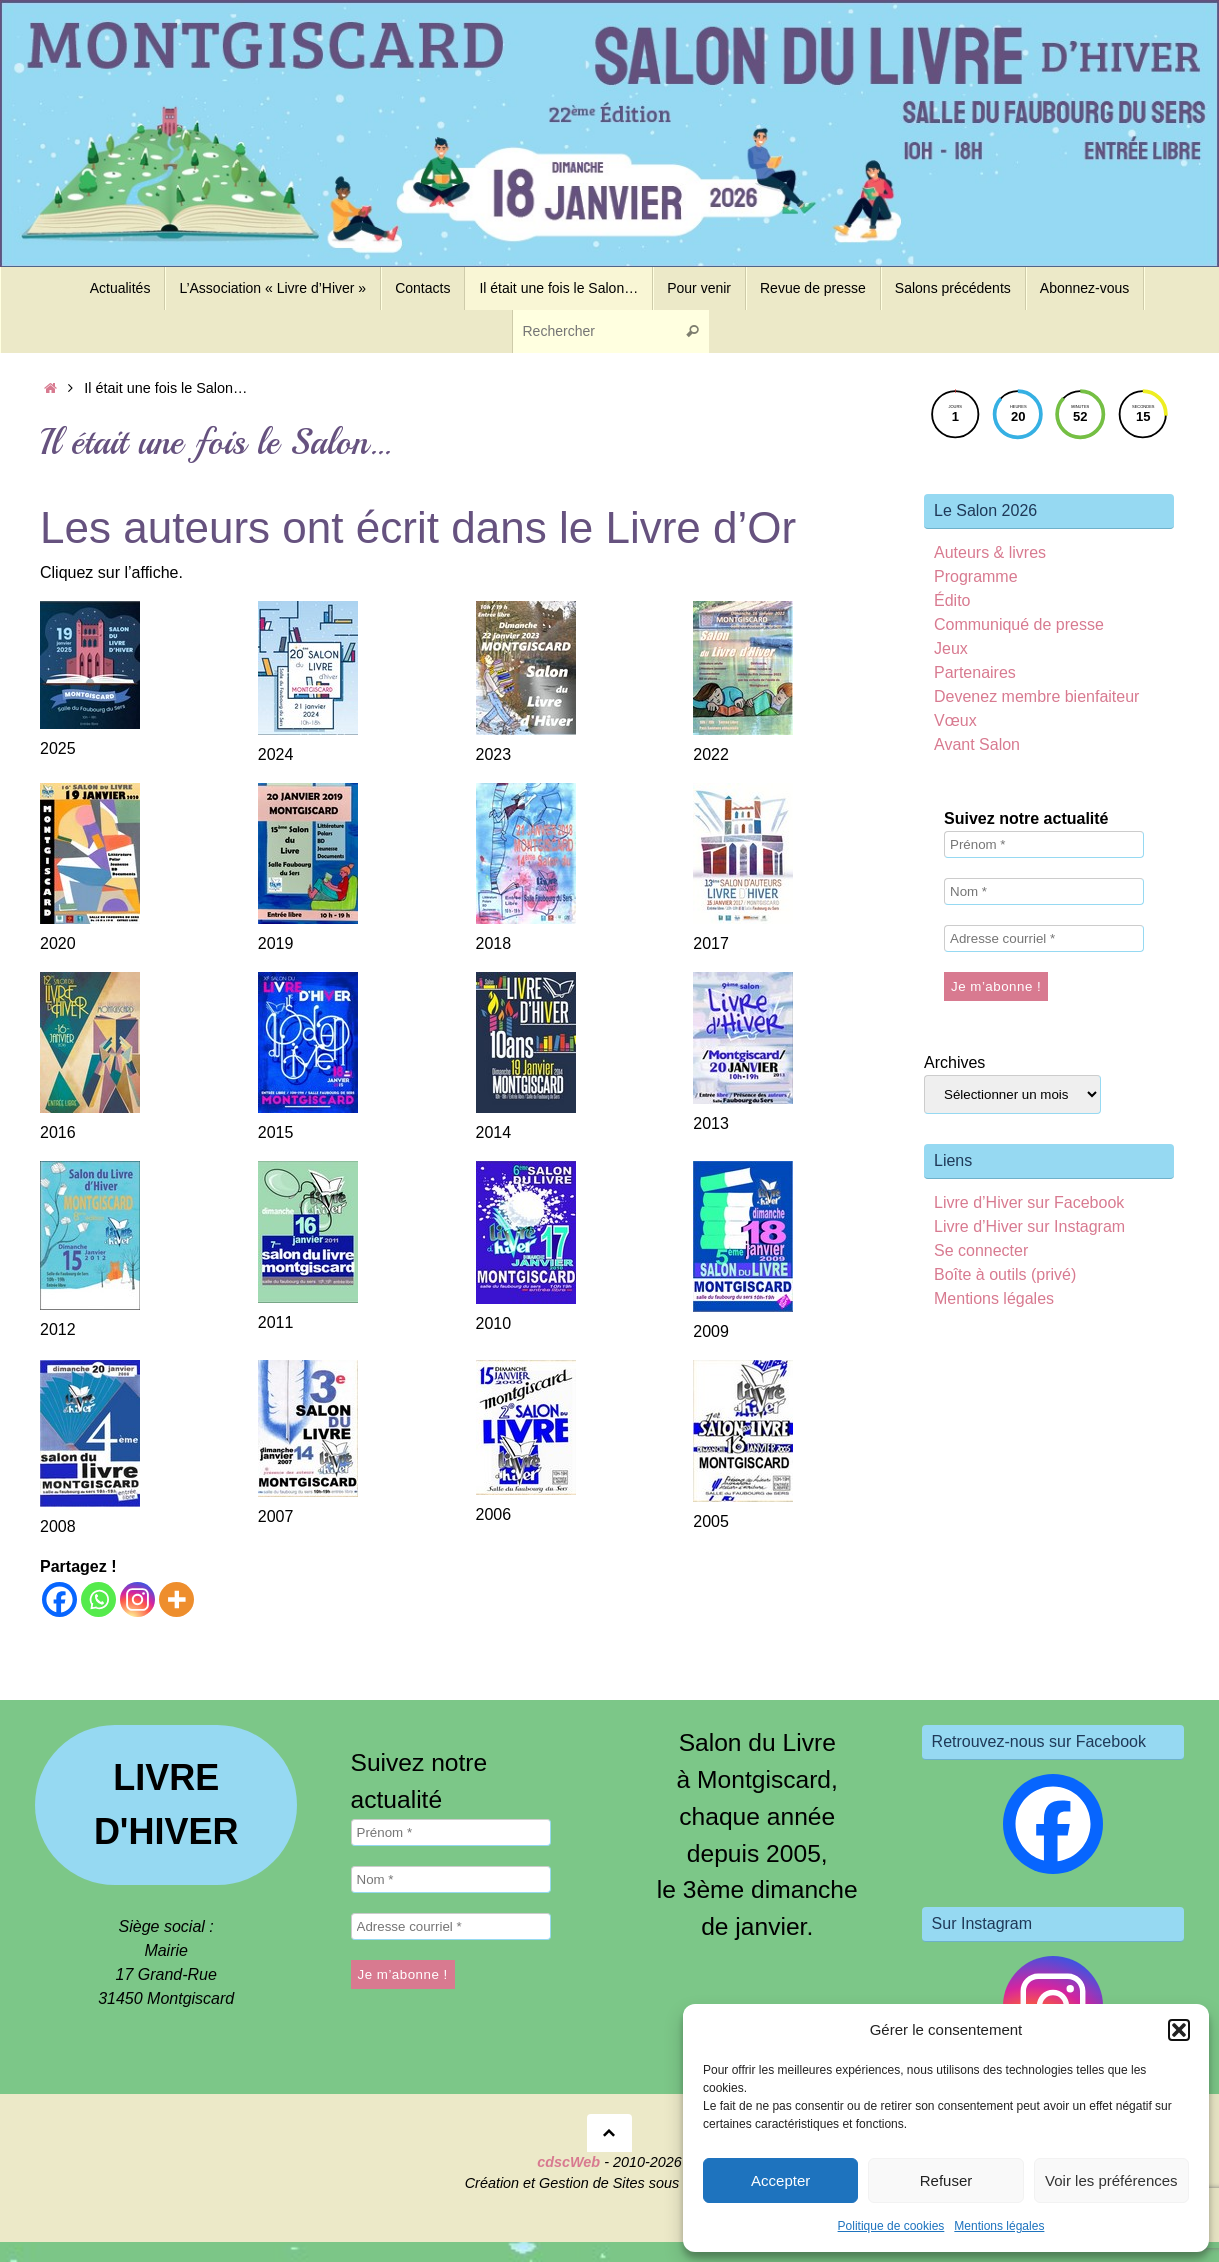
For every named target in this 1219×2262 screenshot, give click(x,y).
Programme (976, 576)
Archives (954, 1062)
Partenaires (975, 672)
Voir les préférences (1111, 2180)
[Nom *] (1044, 891)
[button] (1179, 2030)
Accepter (780, 2180)
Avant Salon (977, 744)
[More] (176, 1599)
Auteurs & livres (990, 552)
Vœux (955, 720)
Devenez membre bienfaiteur (1036, 696)
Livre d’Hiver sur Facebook (1029, 1202)
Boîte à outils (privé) (1005, 1274)
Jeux (951, 648)
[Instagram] (137, 1599)
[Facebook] (59, 1599)
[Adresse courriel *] (1044, 938)
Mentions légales (999, 2226)
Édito (952, 600)
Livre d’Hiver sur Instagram (1029, 1226)
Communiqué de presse (1019, 624)
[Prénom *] (1044, 844)
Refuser (946, 2180)
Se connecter (981, 1250)
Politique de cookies (891, 2226)
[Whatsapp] (98, 1599)
